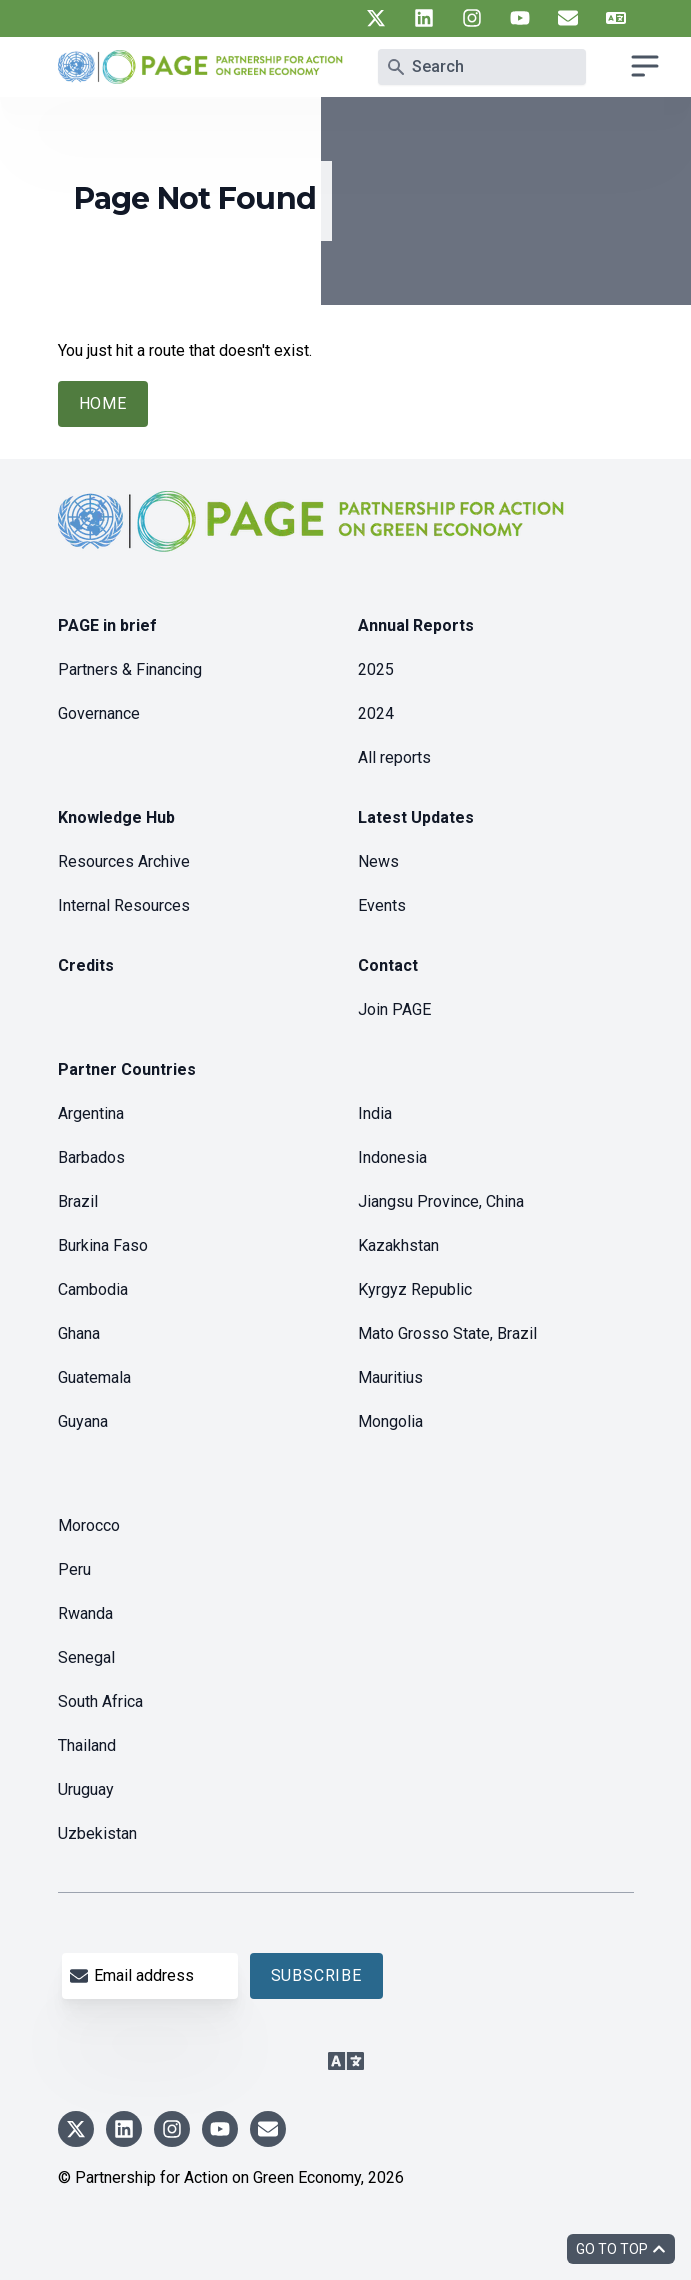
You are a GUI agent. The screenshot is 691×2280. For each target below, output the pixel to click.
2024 (376, 713)
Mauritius (390, 1377)
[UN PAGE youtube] (520, 18)
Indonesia (392, 1157)
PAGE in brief (107, 625)
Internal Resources (124, 905)
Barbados (91, 1157)
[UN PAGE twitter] (376, 18)
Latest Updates (416, 817)
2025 (376, 669)
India (375, 1113)
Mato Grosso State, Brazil (447, 1333)
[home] (314, 537)
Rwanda (85, 1613)
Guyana (83, 1421)
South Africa (100, 1701)
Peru (74, 1569)
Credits (86, 965)
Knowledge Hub (116, 817)
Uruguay (86, 1789)
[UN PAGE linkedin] (424, 18)
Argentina (91, 1113)
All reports (394, 757)
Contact (388, 965)
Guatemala (94, 1377)
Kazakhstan (398, 1245)
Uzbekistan (97, 1833)
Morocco (89, 1525)
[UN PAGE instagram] (472, 18)
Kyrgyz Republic (415, 1289)
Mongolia (390, 1421)
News (378, 861)
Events (382, 905)
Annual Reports (416, 625)
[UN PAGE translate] (616, 18)
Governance (99, 713)
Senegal (86, 1657)
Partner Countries (127, 1069)
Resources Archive (124, 861)
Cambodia (93, 1289)
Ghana (79, 1333)
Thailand (87, 1745)
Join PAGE (394, 1009)
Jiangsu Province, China (441, 1201)
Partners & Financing (130, 669)
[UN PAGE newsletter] (568, 18)
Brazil (78, 1201)
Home (103, 403)
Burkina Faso (103, 1245)
